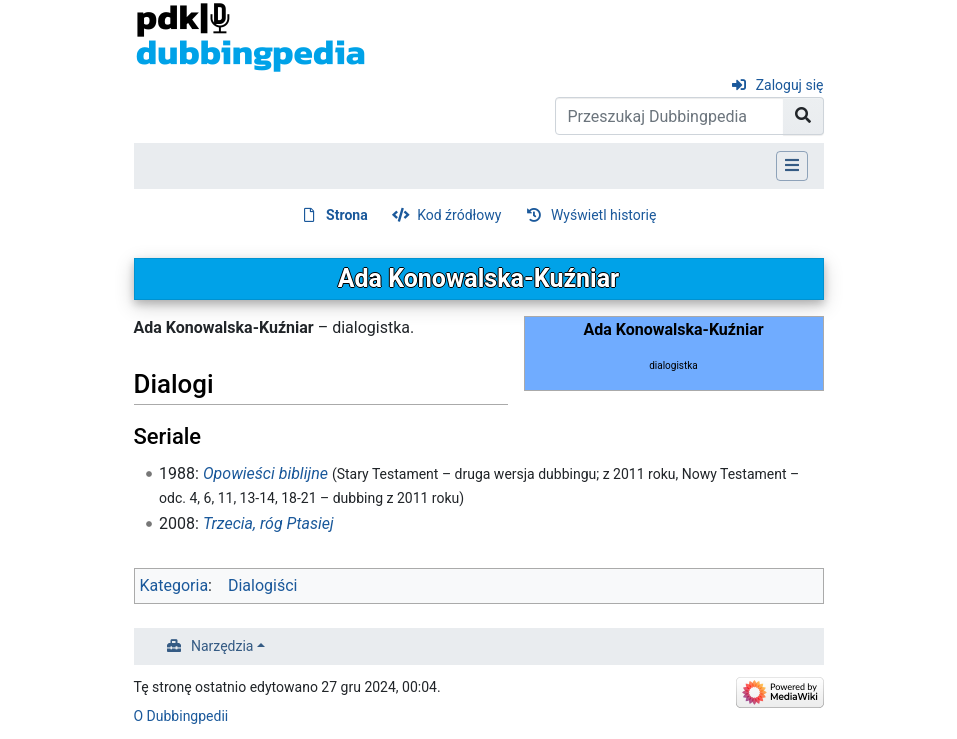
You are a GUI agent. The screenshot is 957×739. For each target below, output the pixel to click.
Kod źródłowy (459, 215)
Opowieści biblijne (265, 473)
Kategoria (174, 585)
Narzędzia (222, 646)
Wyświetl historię (603, 215)
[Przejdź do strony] (803, 116)
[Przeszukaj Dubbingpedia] (669, 116)
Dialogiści (263, 585)
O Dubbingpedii (181, 716)
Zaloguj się (790, 85)
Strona (347, 215)
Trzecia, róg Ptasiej (268, 523)
